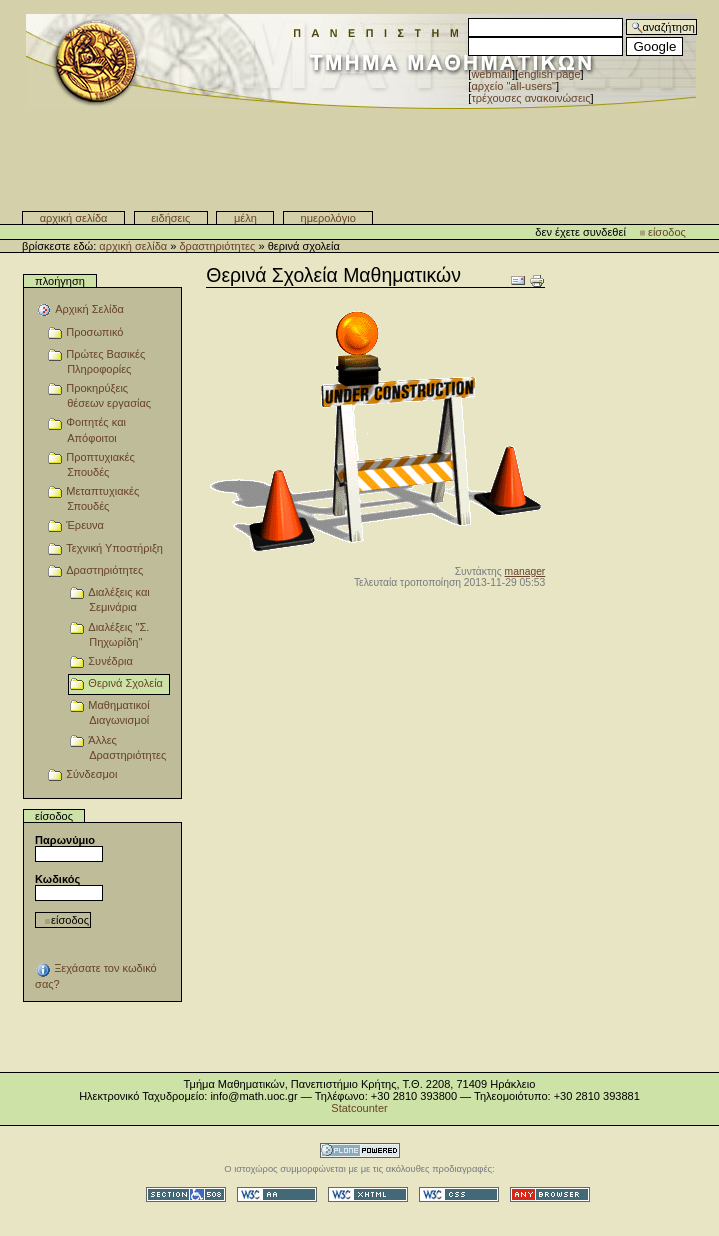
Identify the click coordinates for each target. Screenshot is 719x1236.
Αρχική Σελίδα (74, 218)
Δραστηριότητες (217, 246)
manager (525, 571)
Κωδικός (57, 879)
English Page (549, 74)
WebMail (491, 74)
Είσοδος (667, 232)
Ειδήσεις (170, 218)
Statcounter (359, 1108)
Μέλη (245, 218)
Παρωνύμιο (65, 840)
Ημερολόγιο (328, 218)
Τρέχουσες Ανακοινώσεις (530, 98)
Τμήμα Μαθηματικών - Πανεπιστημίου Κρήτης (361, 151)
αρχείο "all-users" (513, 86)
